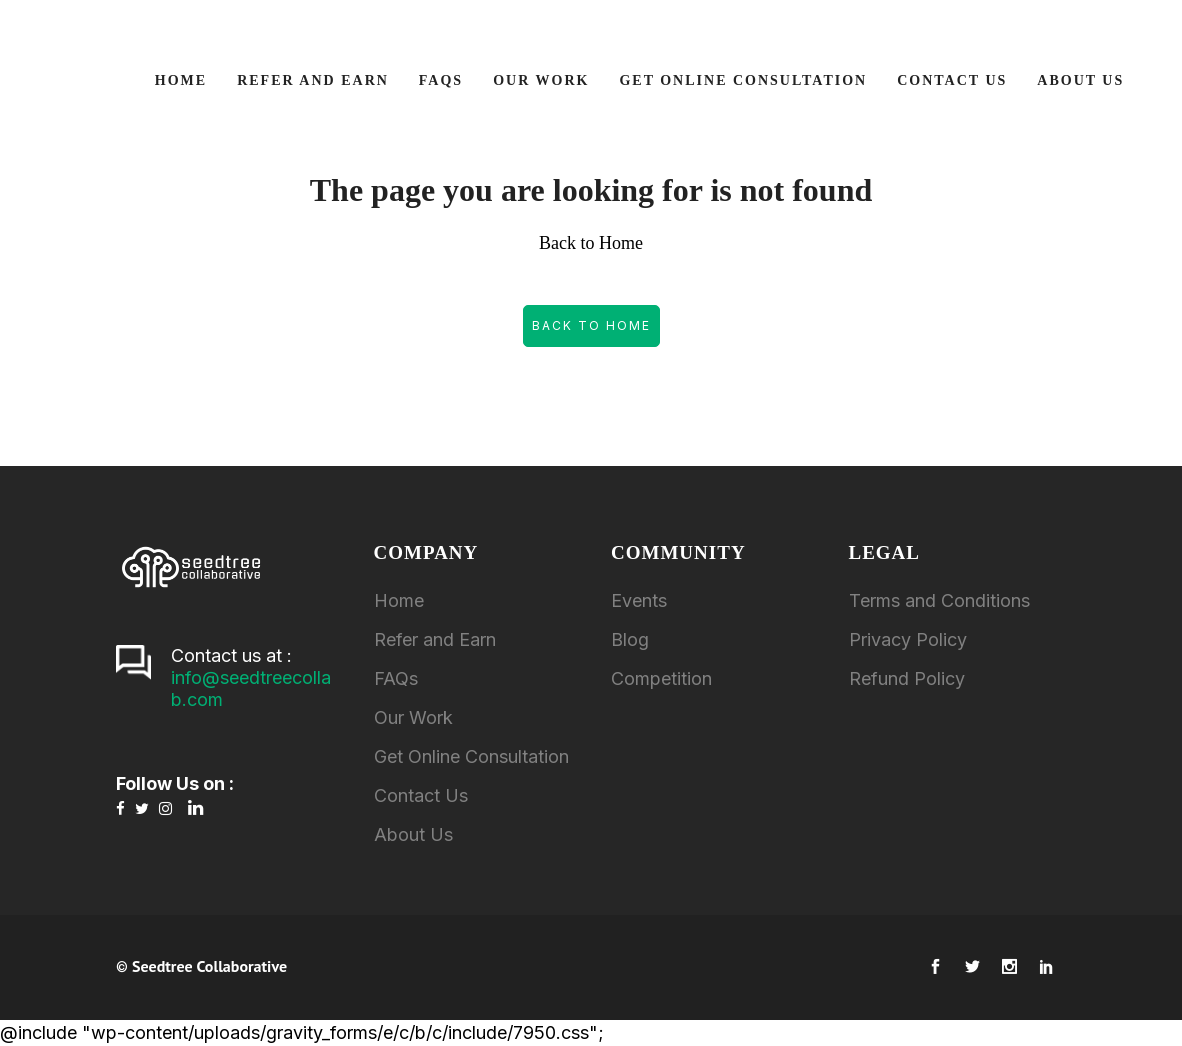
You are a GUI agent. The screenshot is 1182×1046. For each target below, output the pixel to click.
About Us (413, 834)
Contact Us (421, 795)
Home (399, 600)
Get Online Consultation (471, 756)
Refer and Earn (435, 639)
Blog (630, 639)
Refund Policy (907, 678)
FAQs (396, 678)
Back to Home (591, 325)
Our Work (413, 717)
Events (639, 600)
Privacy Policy (908, 639)
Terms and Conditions (939, 600)
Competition (661, 678)
